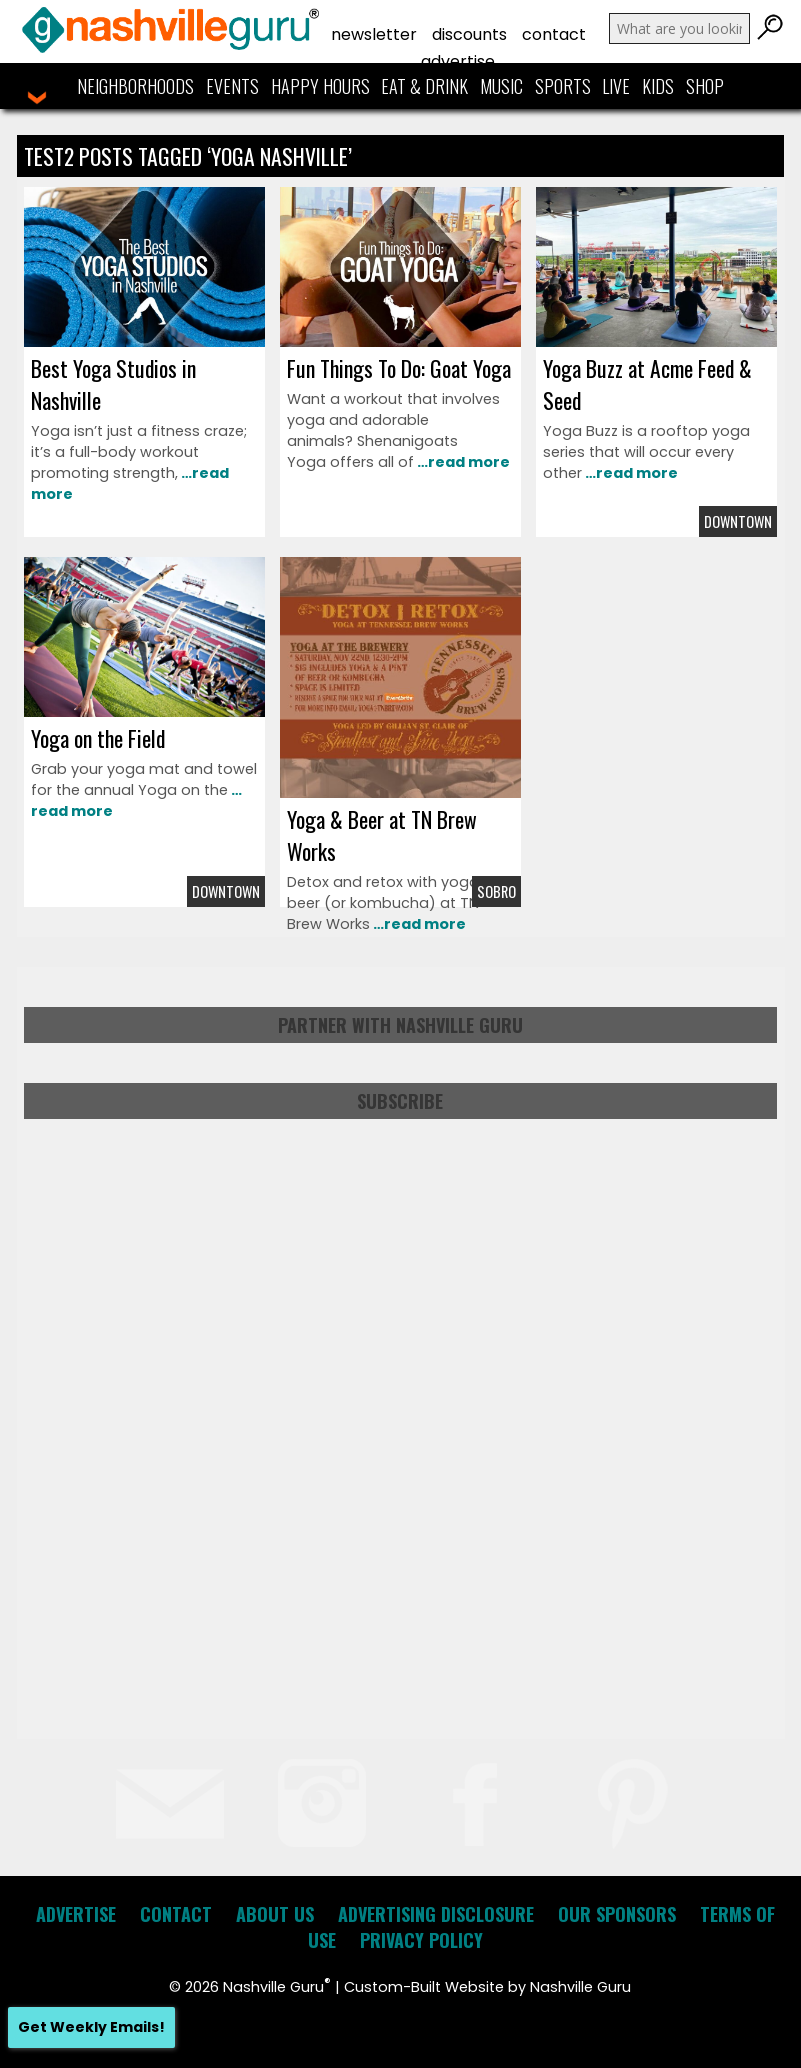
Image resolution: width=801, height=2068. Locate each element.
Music (501, 86)
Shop (705, 86)
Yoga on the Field (98, 738)
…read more (462, 462)
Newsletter (374, 34)
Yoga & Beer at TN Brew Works (382, 835)
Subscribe (400, 1101)
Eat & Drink (424, 86)
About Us (275, 1914)
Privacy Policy (421, 1940)
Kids (658, 86)
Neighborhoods (135, 86)
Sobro (496, 891)
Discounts (469, 34)
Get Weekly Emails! (91, 2027)
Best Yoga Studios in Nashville (113, 384)
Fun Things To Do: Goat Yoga (399, 368)
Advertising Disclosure (436, 1914)
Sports (563, 86)
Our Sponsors (617, 1914)
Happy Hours (320, 86)
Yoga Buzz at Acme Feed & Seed (647, 384)
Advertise (458, 61)
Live (616, 86)
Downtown (738, 521)
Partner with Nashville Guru (400, 1025)
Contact (554, 34)
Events (232, 86)
